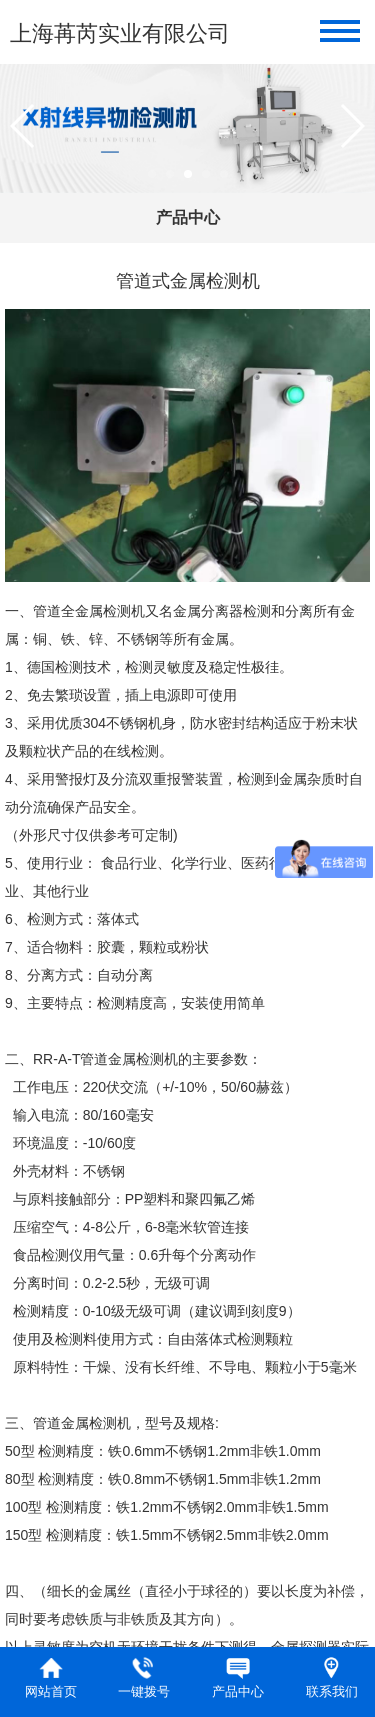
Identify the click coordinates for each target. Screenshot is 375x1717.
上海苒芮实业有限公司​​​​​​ (120, 33)
